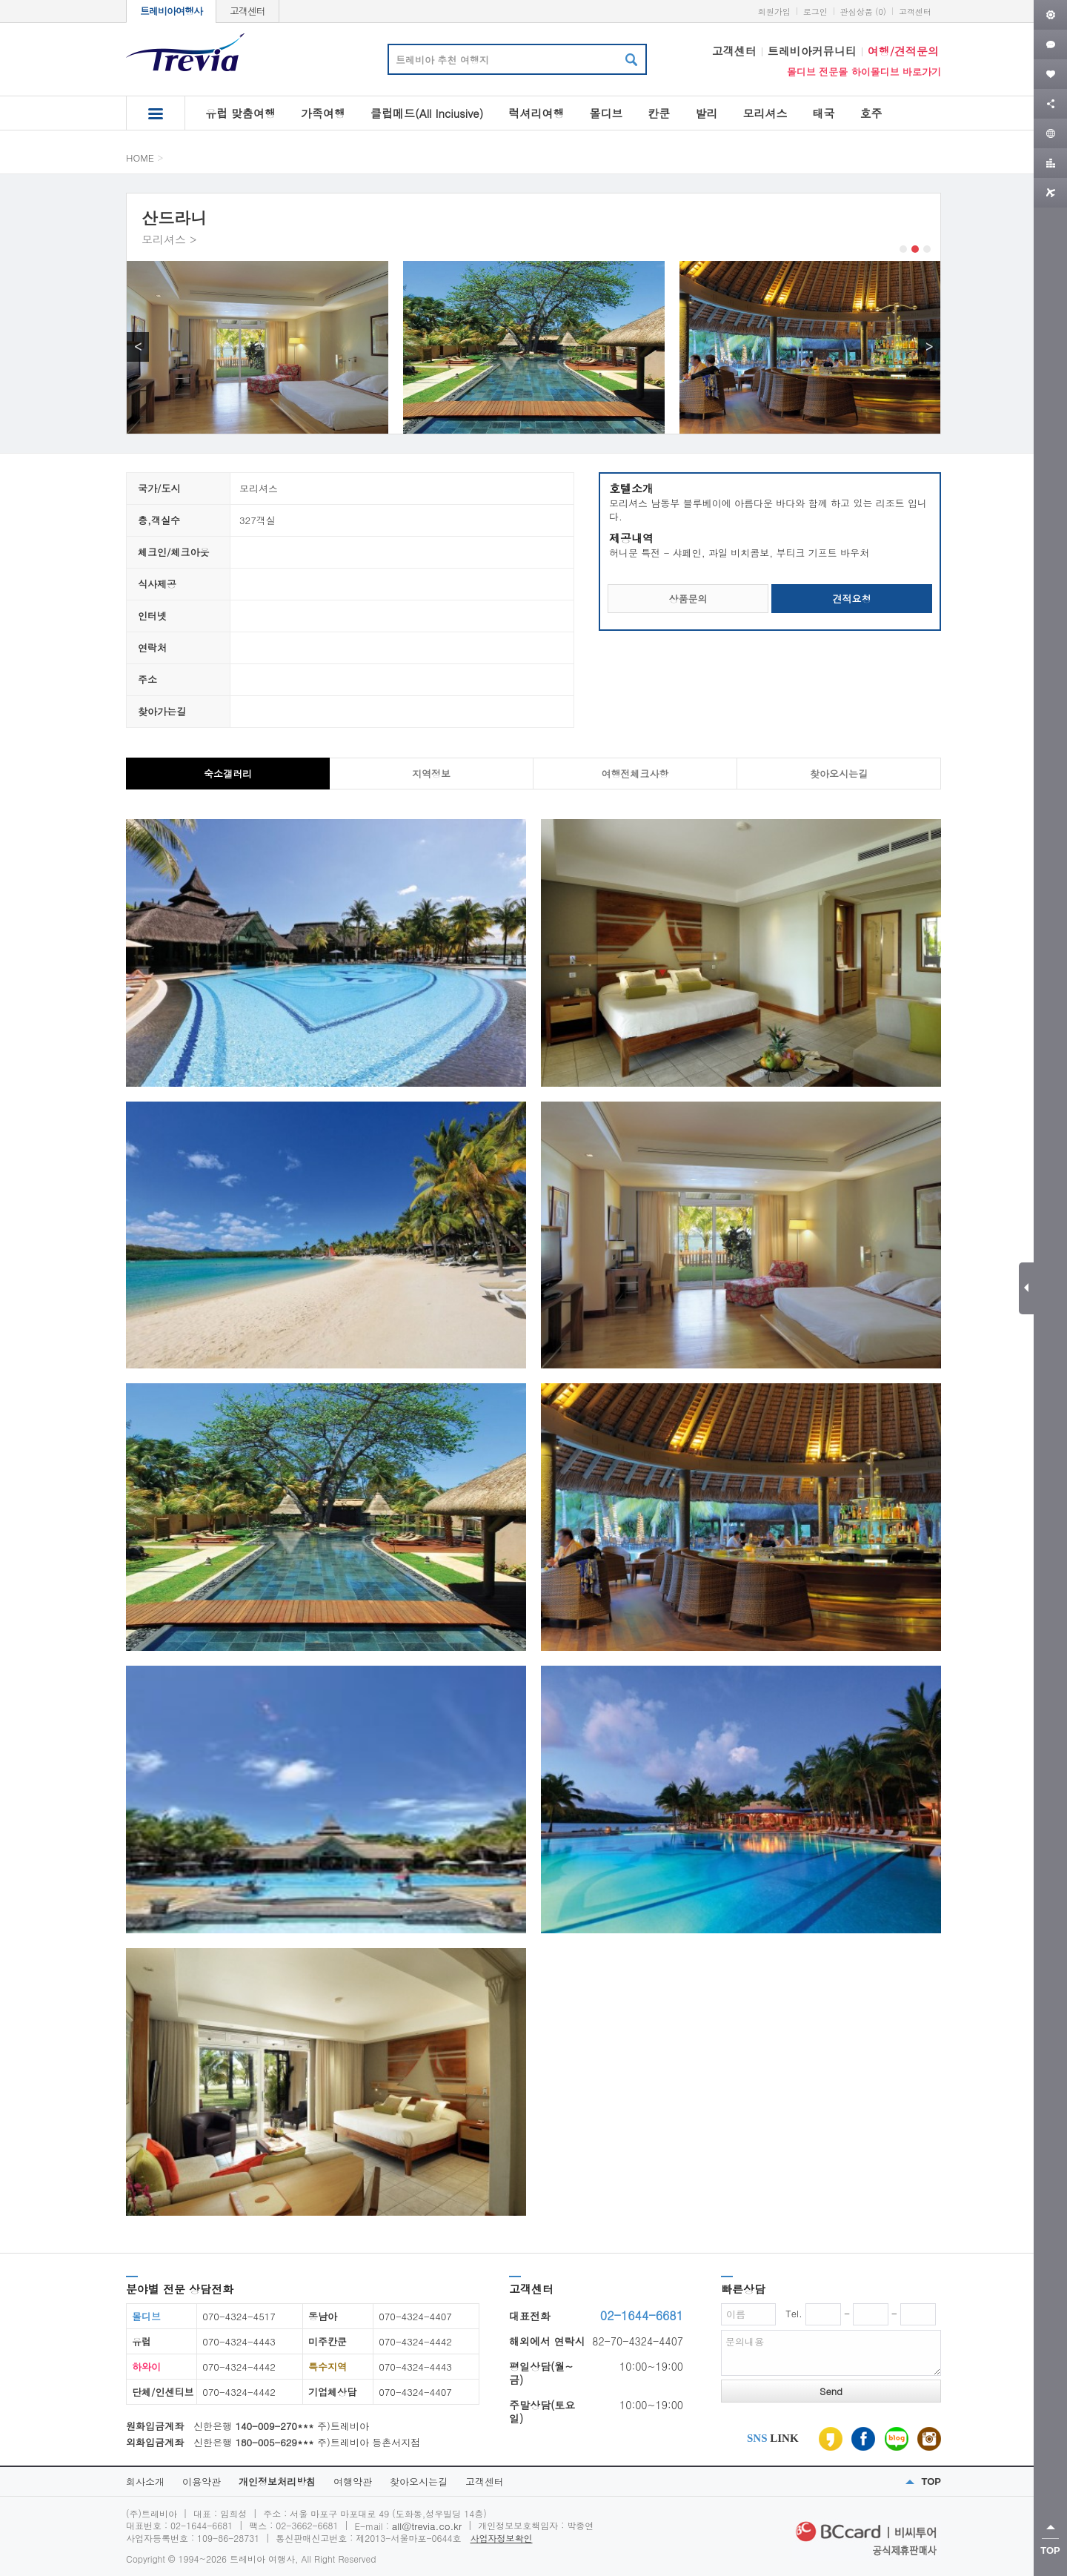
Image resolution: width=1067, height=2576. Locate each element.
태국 (823, 113)
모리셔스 (764, 113)
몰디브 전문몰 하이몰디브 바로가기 (864, 71)
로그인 (815, 11)
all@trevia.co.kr (427, 2526)
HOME (140, 157)
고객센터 (247, 11)
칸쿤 (659, 113)
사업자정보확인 (502, 2538)
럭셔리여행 (536, 113)
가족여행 (323, 113)
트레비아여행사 (171, 11)
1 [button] (903, 249)
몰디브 (605, 113)
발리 (706, 113)
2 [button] (915, 249)
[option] (257, 347)
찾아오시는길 (419, 2481)
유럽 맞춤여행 (240, 113)
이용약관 (201, 2481)
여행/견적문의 (903, 51)
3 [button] (927, 249)
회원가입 (774, 11)
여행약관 (352, 2481)
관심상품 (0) (863, 11)
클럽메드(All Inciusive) (426, 113)
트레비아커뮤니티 (812, 51)
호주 (871, 113)
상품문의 (688, 599)
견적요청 (852, 599)
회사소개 (145, 2481)
